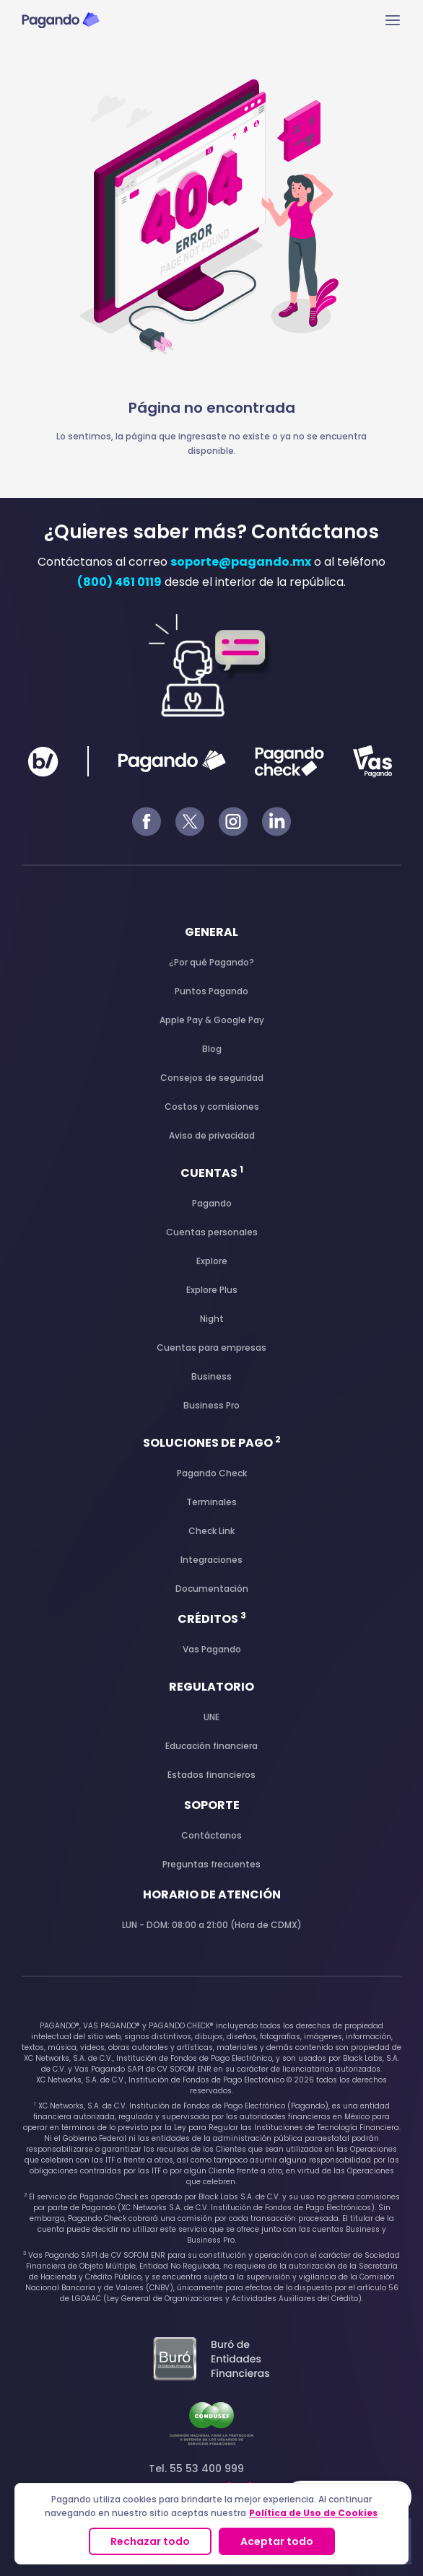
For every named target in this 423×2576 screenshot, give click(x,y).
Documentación (211, 1588)
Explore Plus (211, 1290)
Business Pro (211, 1405)
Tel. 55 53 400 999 (212, 2477)
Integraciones (211, 1560)
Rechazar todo (150, 2541)
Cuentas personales (212, 1232)
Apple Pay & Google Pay (212, 1020)
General (211, 932)
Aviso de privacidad (212, 1135)
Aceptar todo (276, 2541)
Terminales (211, 1502)
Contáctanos (211, 1835)
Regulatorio (211, 1686)
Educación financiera (211, 1746)
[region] (211, 2523)
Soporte (212, 1805)
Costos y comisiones (212, 1106)
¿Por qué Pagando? (211, 962)
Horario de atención (212, 1894)
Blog (212, 1049)
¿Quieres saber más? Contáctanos (211, 532)
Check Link (211, 1531)
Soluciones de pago (212, 1442)
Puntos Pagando (211, 991)
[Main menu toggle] (392, 20)
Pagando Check (212, 1473)
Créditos (212, 1619)
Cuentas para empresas (211, 1347)
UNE (211, 1717)
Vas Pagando (212, 1649)
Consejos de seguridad (211, 1078)
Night (212, 1319)
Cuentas (211, 1173)
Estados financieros (211, 1775)
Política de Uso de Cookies (313, 2513)
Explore (211, 1261)
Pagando (212, 1203)
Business (211, 1376)
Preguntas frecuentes (211, 1864)
